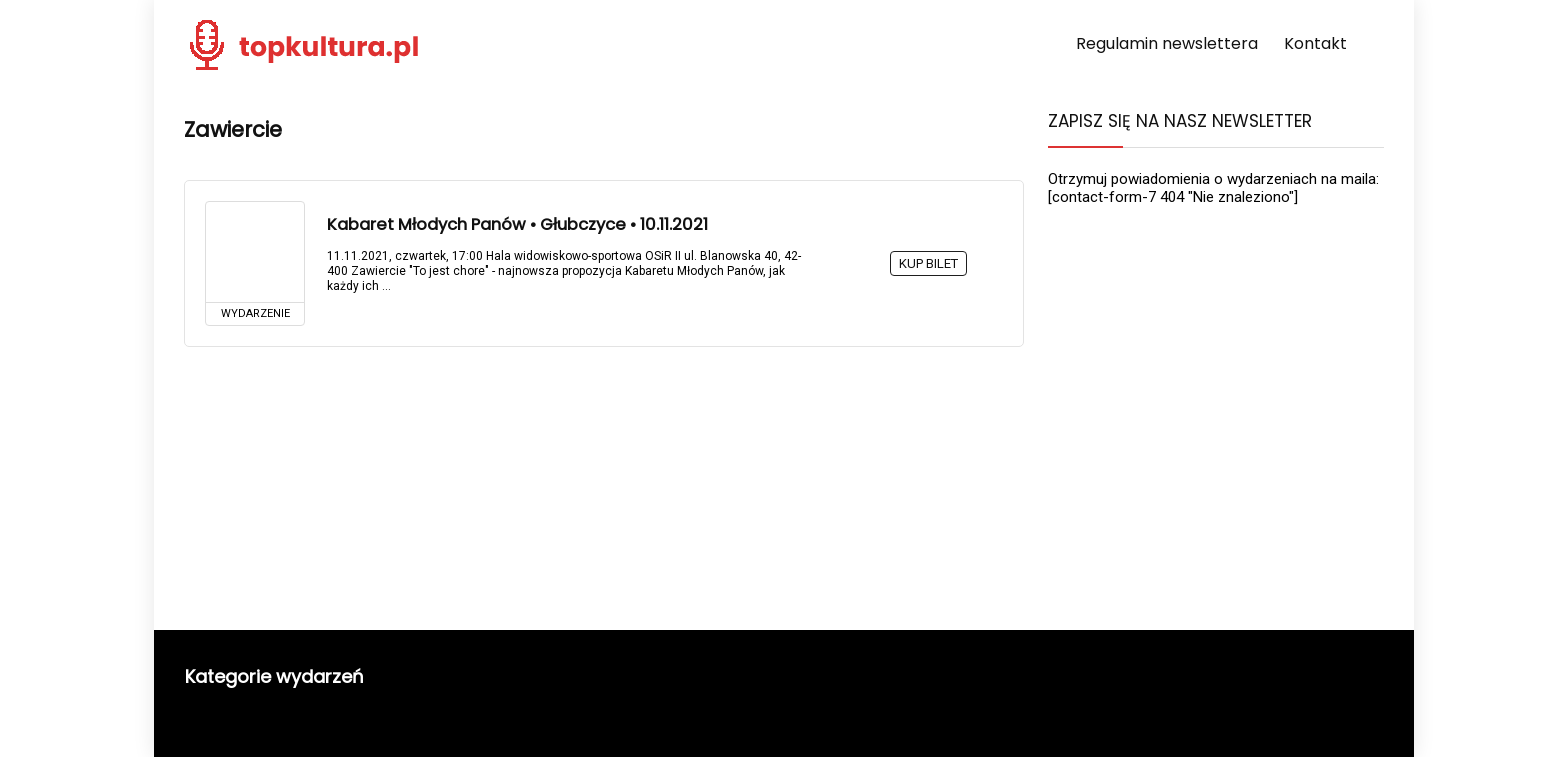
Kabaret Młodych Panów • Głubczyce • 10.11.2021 (517, 224)
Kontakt (1315, 43)
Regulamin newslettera (1167, 43)
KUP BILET (928, 263)
